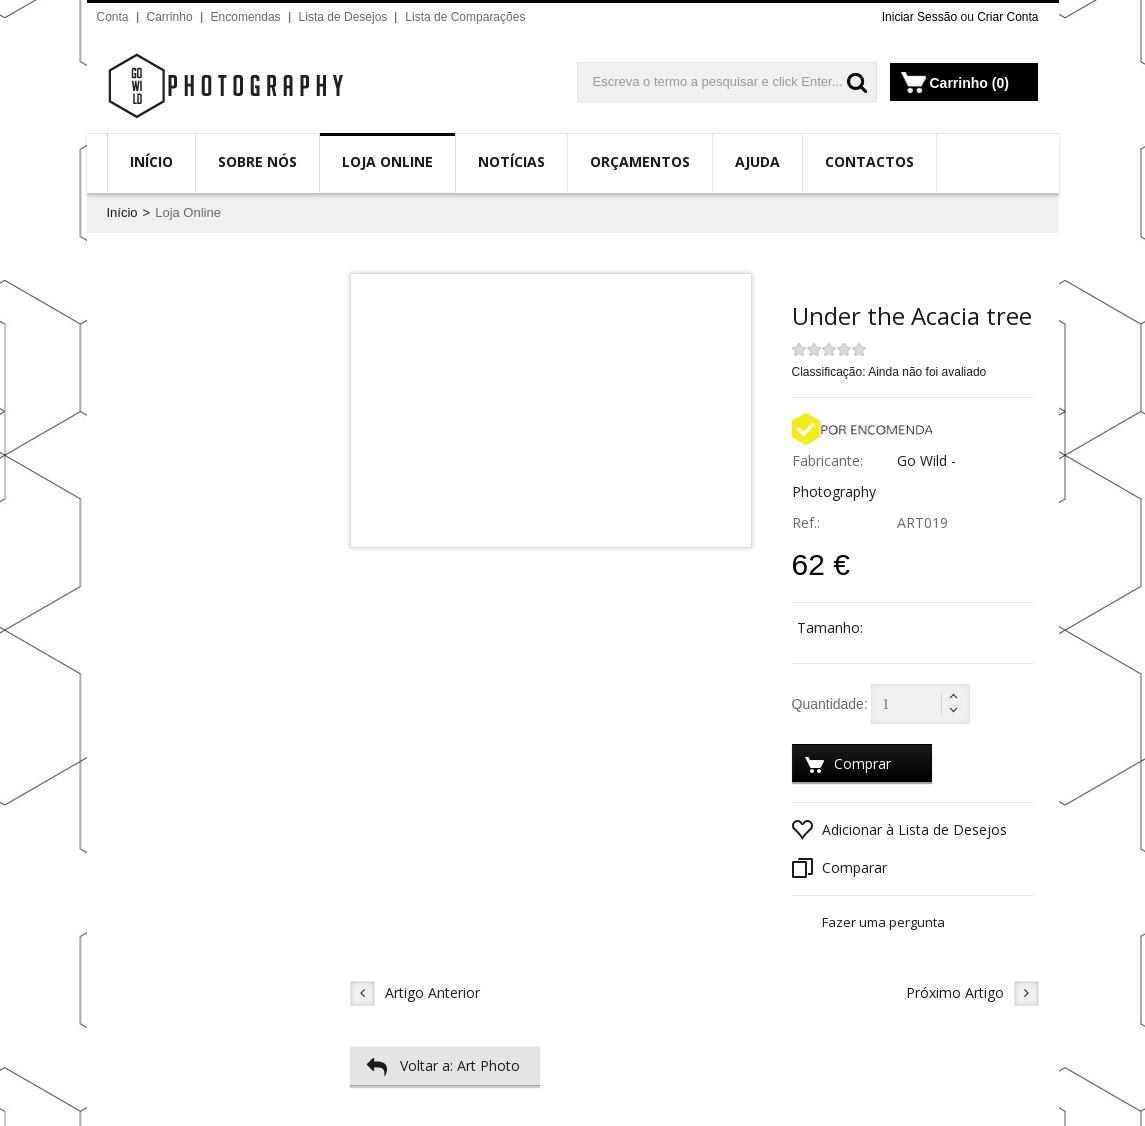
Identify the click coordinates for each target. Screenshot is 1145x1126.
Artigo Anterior (415, 993)
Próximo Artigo (972, 993)
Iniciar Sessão (919, 17)
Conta (113, 17)
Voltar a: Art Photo (443, 1066)
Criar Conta (1007, 17)
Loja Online (387, 161)
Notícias (511, 161)
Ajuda (757, 161)
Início (151, 161)
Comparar (839, 868)
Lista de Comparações (465, 17)
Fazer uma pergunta (883, 922)
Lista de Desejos (343, 17)
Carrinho (170, 17)
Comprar (847, 767)
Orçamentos (640, 161)
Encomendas (246, 17)
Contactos (869, 161)
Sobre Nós (257, 161)
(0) (1000, 83)
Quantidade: (830, 704)
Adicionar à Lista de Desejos (899, 830)
